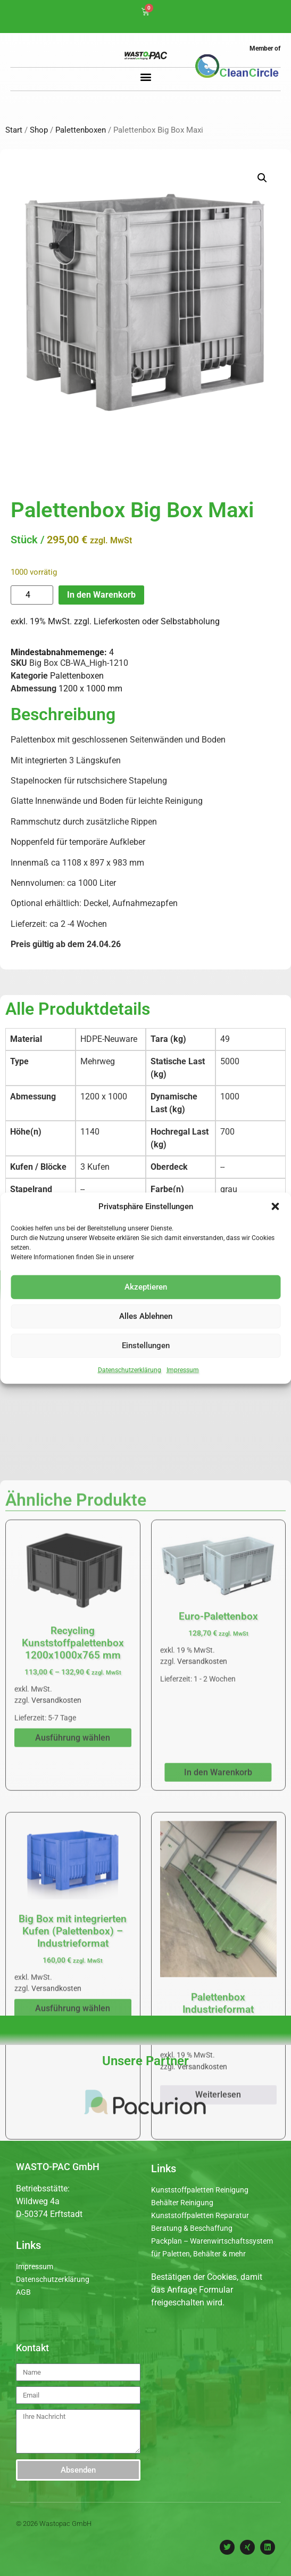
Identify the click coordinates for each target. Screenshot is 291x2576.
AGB (23, 2292)
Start (13, 130)
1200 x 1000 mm (90, 688)
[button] (275, 1206)
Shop (39, 130)
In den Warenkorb (101, 595)
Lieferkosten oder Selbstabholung (157, 621)
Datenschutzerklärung (129, 1369)
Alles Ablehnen (145, 1316)
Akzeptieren (145, 1287)
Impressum (183, 1369)
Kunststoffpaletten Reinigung (199, 2190)
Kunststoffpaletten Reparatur (200, 2215)
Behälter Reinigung (182, 2202)
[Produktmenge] (32, 595)
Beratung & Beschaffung (191, 2228)
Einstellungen (146, 1345)
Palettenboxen (80, 130)
